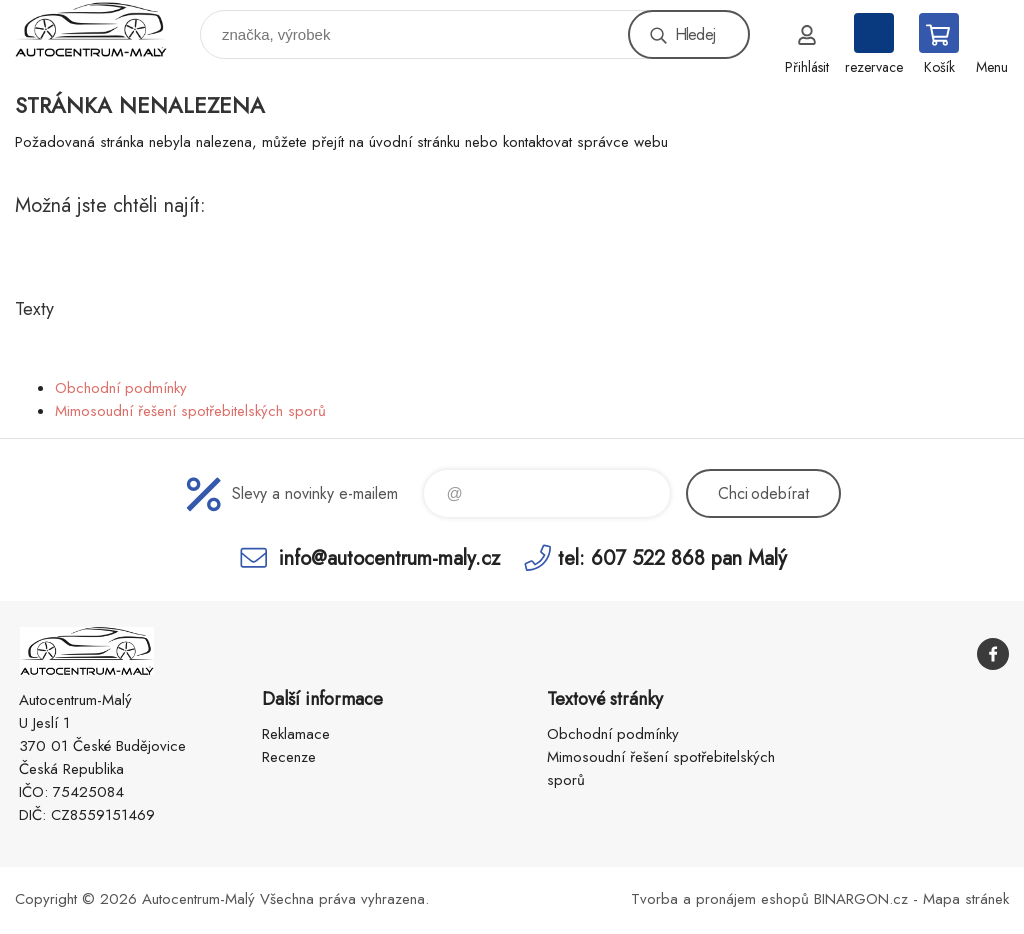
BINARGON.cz (861, 899)
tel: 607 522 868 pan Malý (672, 557)
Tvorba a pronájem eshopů (720, 899)
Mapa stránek (966, 899)
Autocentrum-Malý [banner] (103, 29)
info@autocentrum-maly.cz (389, 557)
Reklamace (296, 734)
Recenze (289, 757)
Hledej (695, 34)
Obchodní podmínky (121, 388)
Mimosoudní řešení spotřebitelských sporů (190, 411)
